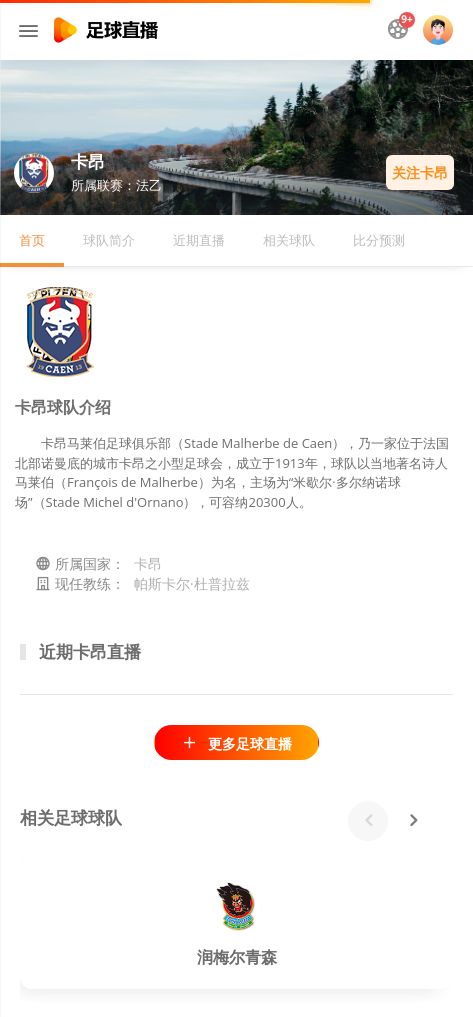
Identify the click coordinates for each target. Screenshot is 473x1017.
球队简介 (109, 240)
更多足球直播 (236, 743)
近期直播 (199, 240)
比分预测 (379, 240)
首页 (32, 240)
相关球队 (289, 240)
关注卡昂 (420, 172)
